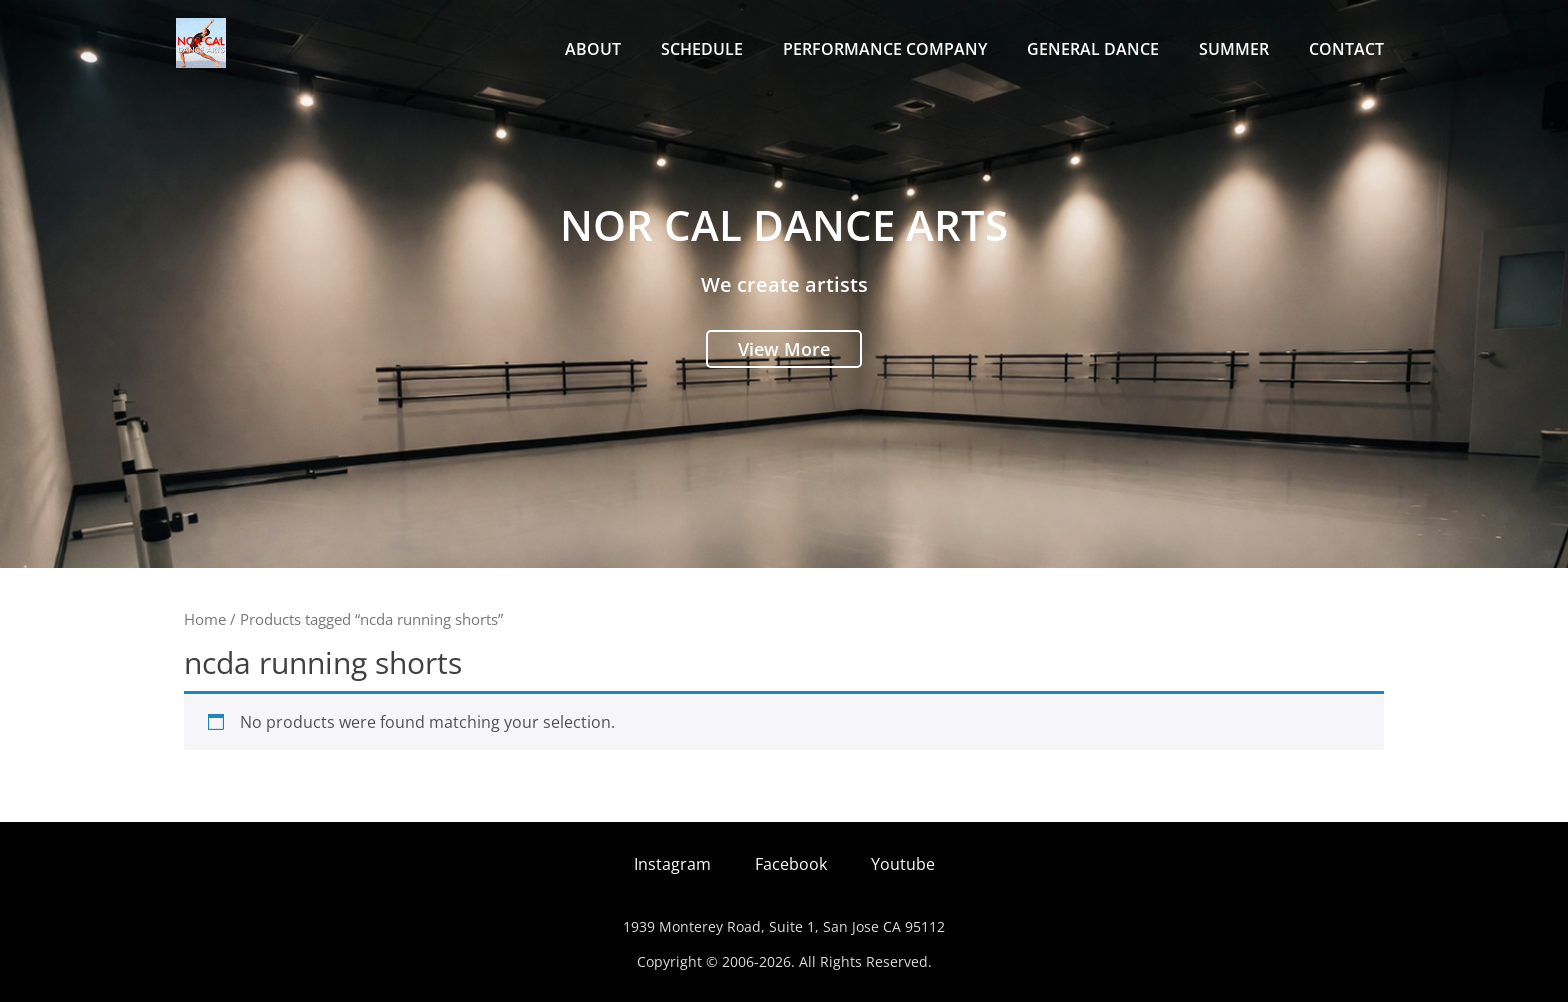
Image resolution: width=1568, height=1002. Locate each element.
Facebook (791, 864)
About (593, 49)
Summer (1234, 49)
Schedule (702, 49)
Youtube (903, 864)
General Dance (1093, 49)
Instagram (672, 864)
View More (784, 349)
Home (205, 619)
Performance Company (885, 49)
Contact (1346, 49)
